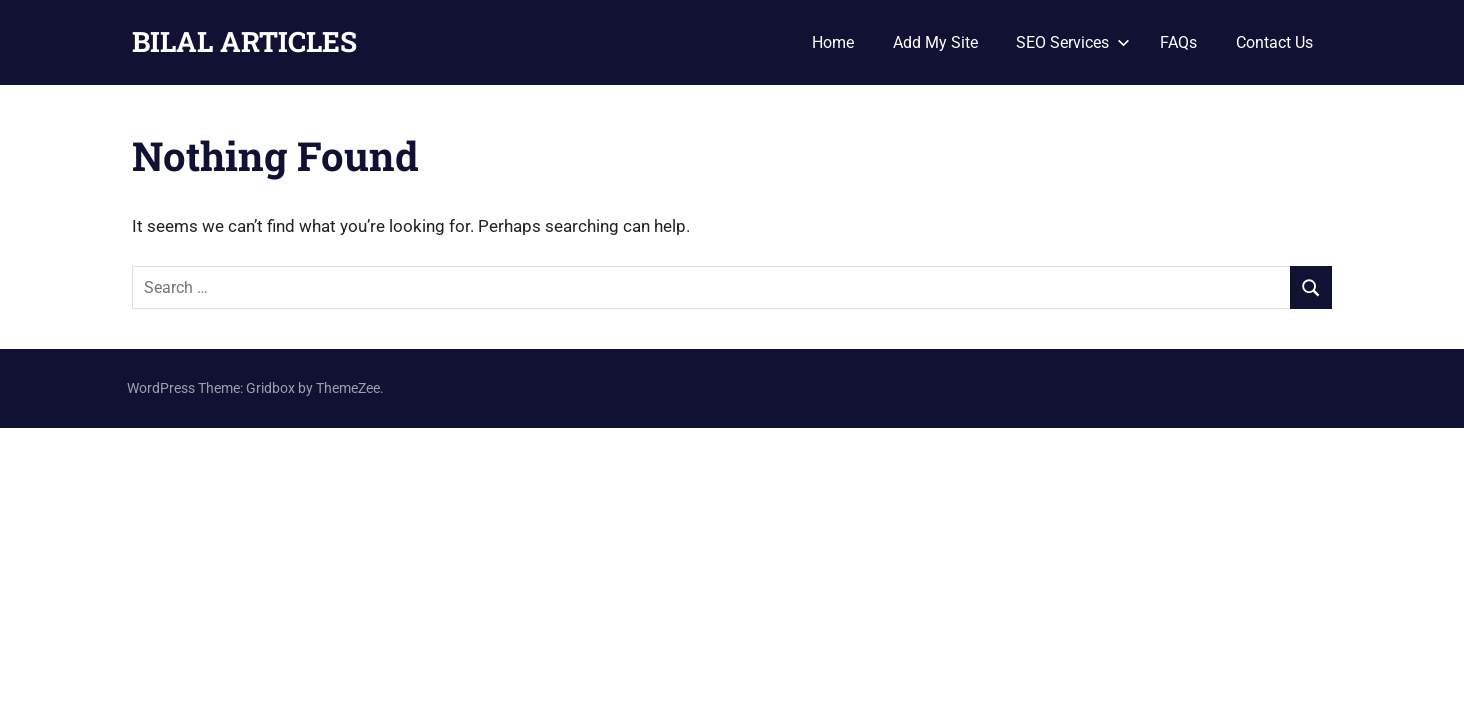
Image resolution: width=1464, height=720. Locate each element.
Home (833, 42)
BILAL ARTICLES (244, 41)
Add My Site (935, 42)
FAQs (1178, 42)
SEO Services (1073, 42)
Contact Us (1274, 42)
